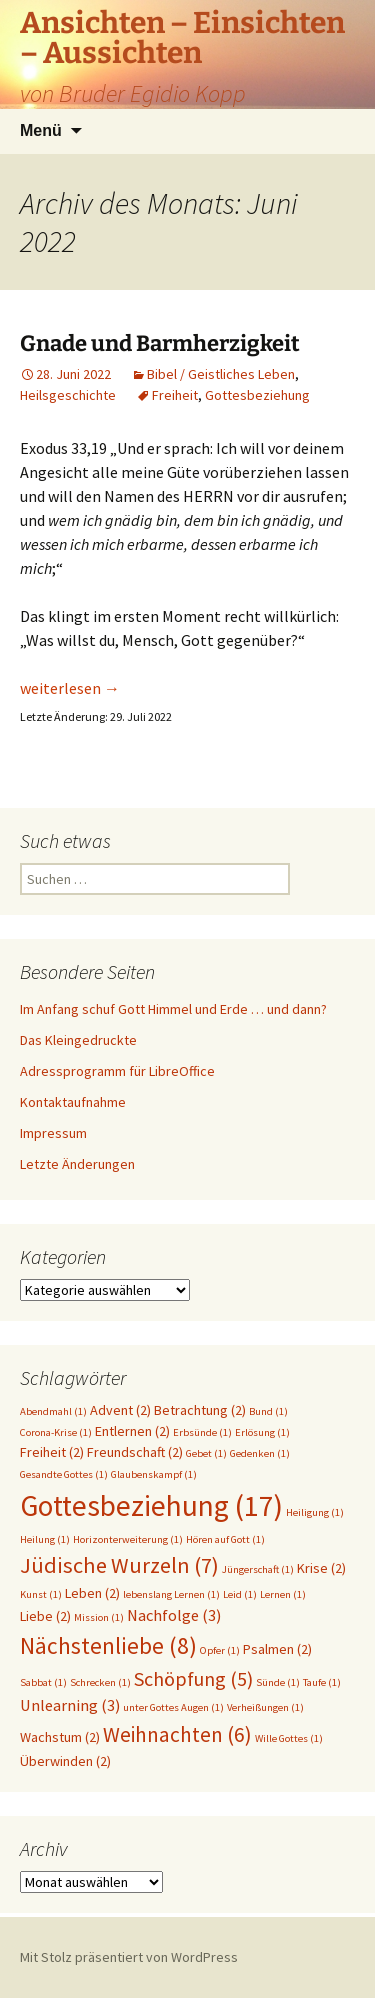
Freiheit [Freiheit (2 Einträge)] (52, 1452)
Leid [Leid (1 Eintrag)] (240, 1594)
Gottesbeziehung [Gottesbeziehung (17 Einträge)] (151, 1505)
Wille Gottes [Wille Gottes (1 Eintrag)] (289, 1738)
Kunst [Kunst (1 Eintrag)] (41, 1594)
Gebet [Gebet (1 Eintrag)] (206, 1453)
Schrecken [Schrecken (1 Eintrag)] (100, 1682)
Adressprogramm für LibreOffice (117, 1071)
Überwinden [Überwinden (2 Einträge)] (65, 1761)
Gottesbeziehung (257, 395)
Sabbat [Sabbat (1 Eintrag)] (43, 1682)
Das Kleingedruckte (78, 1040)
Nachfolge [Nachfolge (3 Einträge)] (174, 1615)
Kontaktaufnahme (73, 1102)
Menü (41, 130)
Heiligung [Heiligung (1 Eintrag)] (315, 1512)
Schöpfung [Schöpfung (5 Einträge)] (193, 1678)
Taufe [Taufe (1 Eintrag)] (322, 1682)
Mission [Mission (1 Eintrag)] (99, 1617)
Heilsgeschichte (68, 395)
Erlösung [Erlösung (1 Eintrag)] (262, 1432)
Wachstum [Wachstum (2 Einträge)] (60, 1737)
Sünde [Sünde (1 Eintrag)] (278, 1682)
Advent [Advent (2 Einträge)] (120, 1410)
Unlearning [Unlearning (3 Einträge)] (70, 1705)
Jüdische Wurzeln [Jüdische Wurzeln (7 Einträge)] (119, 1565)
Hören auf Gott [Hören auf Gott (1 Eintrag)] (225, 1539)
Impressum (53, 1133)
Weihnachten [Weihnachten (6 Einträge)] (177, 1734)
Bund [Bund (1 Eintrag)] (268, 1411)
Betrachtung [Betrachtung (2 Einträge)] (200, 1410)
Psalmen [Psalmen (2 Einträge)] (277, 1649)
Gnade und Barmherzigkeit (160, 343)
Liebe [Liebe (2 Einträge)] (45, 1616)
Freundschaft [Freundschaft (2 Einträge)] (135, 1452)
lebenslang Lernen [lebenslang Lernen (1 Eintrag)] (171, 1594)
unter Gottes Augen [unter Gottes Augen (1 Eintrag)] (173, 1707)
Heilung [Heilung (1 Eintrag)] (45, 1539)
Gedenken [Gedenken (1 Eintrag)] (260, 1453)
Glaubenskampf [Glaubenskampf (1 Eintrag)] (154, 1474)
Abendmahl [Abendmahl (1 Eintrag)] (53, 1411)
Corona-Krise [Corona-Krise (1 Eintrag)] (56, 1432)
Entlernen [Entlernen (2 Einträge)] (132, 1431)
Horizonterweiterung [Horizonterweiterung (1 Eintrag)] (128, 1539)
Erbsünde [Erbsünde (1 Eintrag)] (202, 1432)
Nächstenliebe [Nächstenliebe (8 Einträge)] (108, 1645)
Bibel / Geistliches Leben (221, 374)
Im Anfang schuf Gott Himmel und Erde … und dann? (173, 1009)
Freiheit (175, 395)
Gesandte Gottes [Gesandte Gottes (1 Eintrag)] (64, 1474)
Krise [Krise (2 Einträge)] (321, 1568)
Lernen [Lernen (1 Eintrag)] (283, 1594)
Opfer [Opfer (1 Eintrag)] (220, 1650)
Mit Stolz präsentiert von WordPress (129, 1957)
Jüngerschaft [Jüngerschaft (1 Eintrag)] (258, 1569)
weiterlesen (70, 688)
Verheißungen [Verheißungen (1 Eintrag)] (265, 1707)
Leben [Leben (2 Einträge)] (92, 1593)
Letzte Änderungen (77, 1164)
